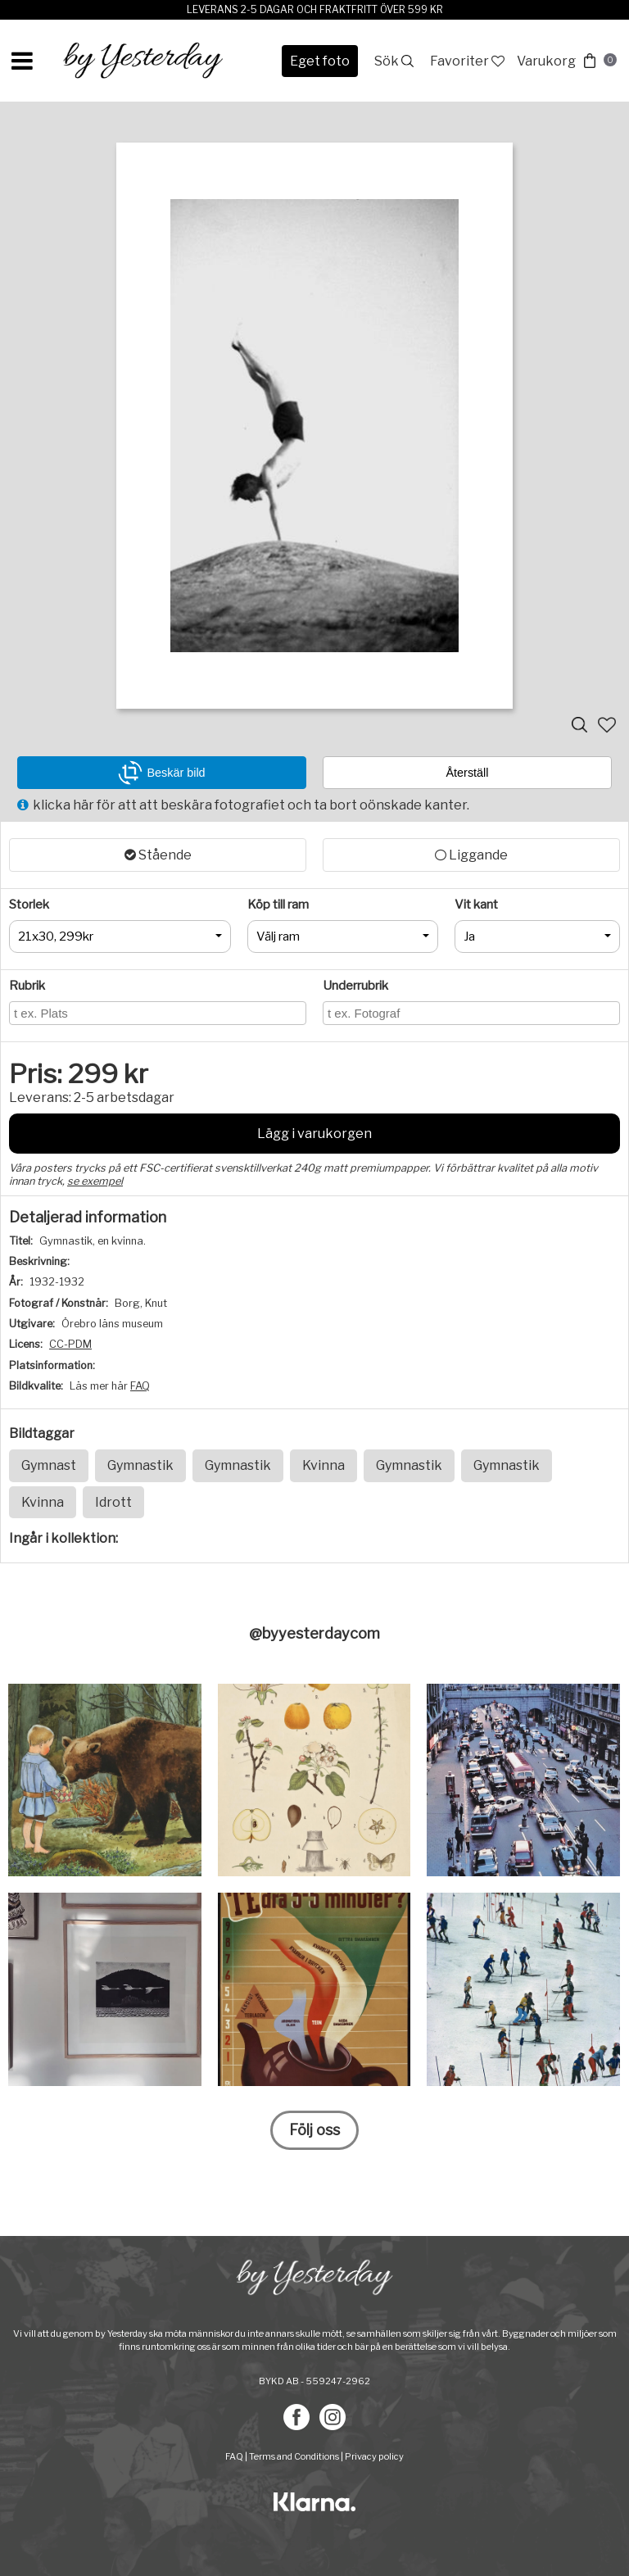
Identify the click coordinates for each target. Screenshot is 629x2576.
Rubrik (27, 985)
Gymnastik (140, 1465)
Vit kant (476, 904)
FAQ (140, 1386)
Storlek (29, 904)
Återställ (467, 772)
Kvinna (323, 1465)
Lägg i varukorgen (314, 1133)
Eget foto (320, 61)
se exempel (95, 1181)
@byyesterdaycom (314, 1633)
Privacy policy (374, 2456)
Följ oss (314, 2129)
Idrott (113, 1502)
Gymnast (48, 1465)
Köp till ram (278, 904)
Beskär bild (161, 772)
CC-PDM (70, 1344)
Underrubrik (355, 985)
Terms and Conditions (294, 2456)
